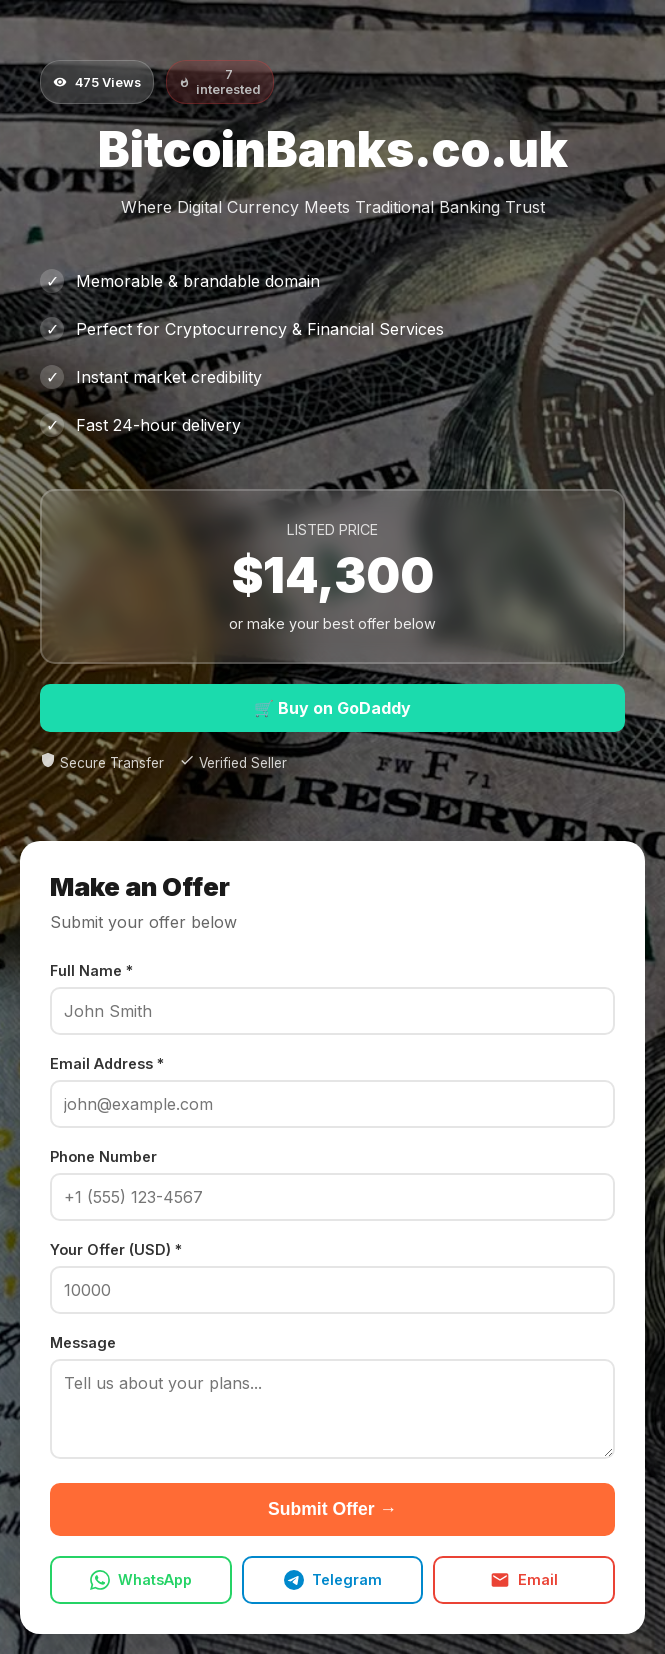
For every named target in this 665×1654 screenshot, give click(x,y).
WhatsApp (141, 1580)
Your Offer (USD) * (116, 1249)
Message (83, 1342)
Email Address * (107, 1063)
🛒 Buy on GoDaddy (332, 708)
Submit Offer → (332, 1509)
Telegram (333, 1580)
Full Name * (91, 970)
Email (524, 1580)
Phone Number (103, 1156)
